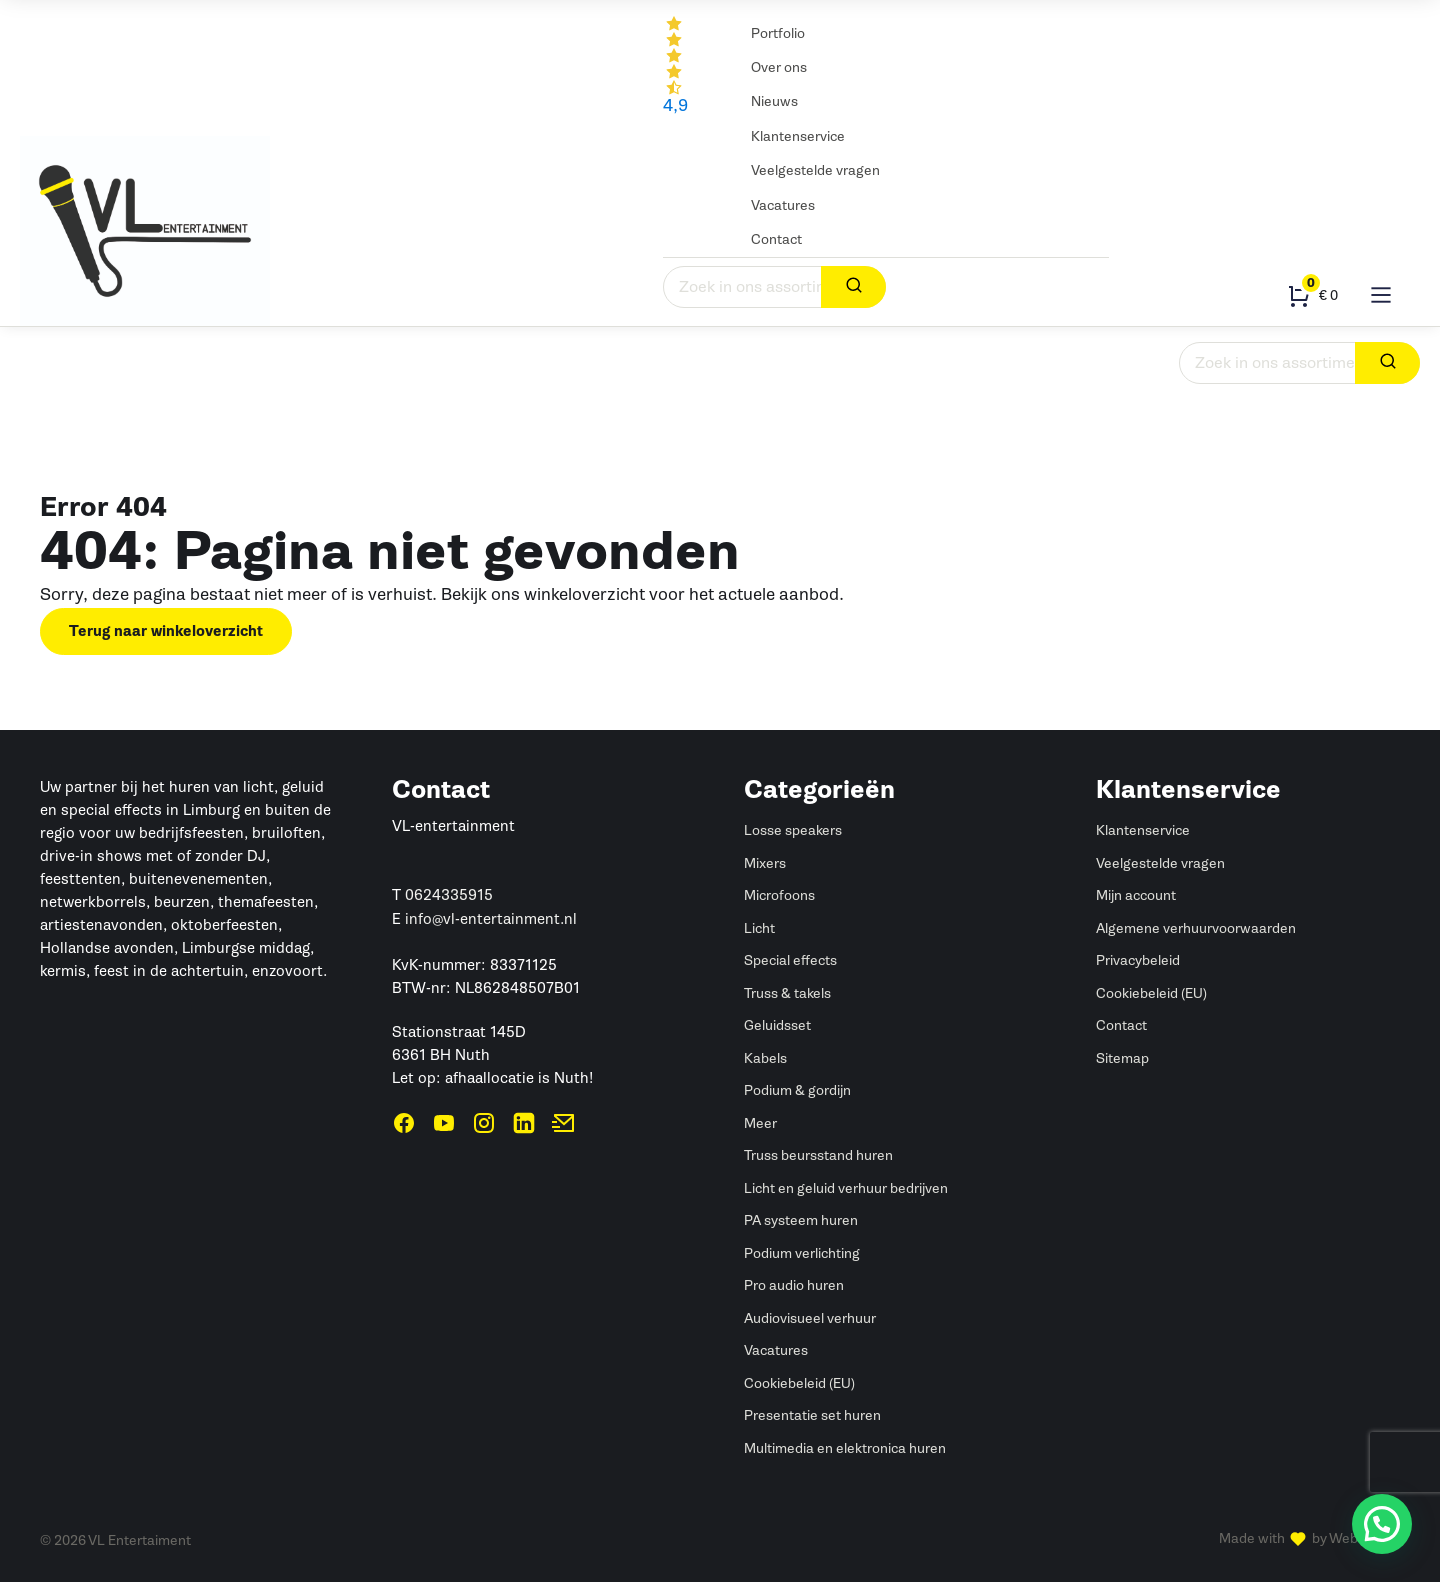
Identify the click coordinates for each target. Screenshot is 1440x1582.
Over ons (779, 67)
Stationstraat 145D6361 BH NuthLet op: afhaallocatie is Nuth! (492, 1055)
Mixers (765, 863)
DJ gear (678, 361)
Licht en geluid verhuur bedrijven (846, 1188)
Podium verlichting (802, 1253)
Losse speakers (793, 830)
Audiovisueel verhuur (810, 1318)
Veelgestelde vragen (815, 170)
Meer (760, 1123)
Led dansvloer (244, 361)
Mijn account (1136, 895)
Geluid (60, 350)
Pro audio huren (794, 1285)
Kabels (1014, 350)
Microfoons (779, 895)
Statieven (1117, 350)
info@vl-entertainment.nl (491, 919)
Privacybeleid (1138, 960)
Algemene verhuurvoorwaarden (1196, 928)
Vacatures (783, 205)
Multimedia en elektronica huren (845, 1448)
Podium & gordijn (768, 372)
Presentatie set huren (812, 1415)
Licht (146, 350)
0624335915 (449, 895)
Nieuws (774, 101)
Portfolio (778, 33)
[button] (1382, 1524)
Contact (776, 239)
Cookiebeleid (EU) (799, 1383)
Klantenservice (798, 136)
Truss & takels (594, 372)
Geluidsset (777, 1025)
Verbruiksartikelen (468, 350)
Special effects (338, 361)
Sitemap (1122, 1058)
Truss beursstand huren (818, 1155)
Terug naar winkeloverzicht (166, 631)
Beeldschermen (892, 350)
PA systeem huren (801, 1220)
